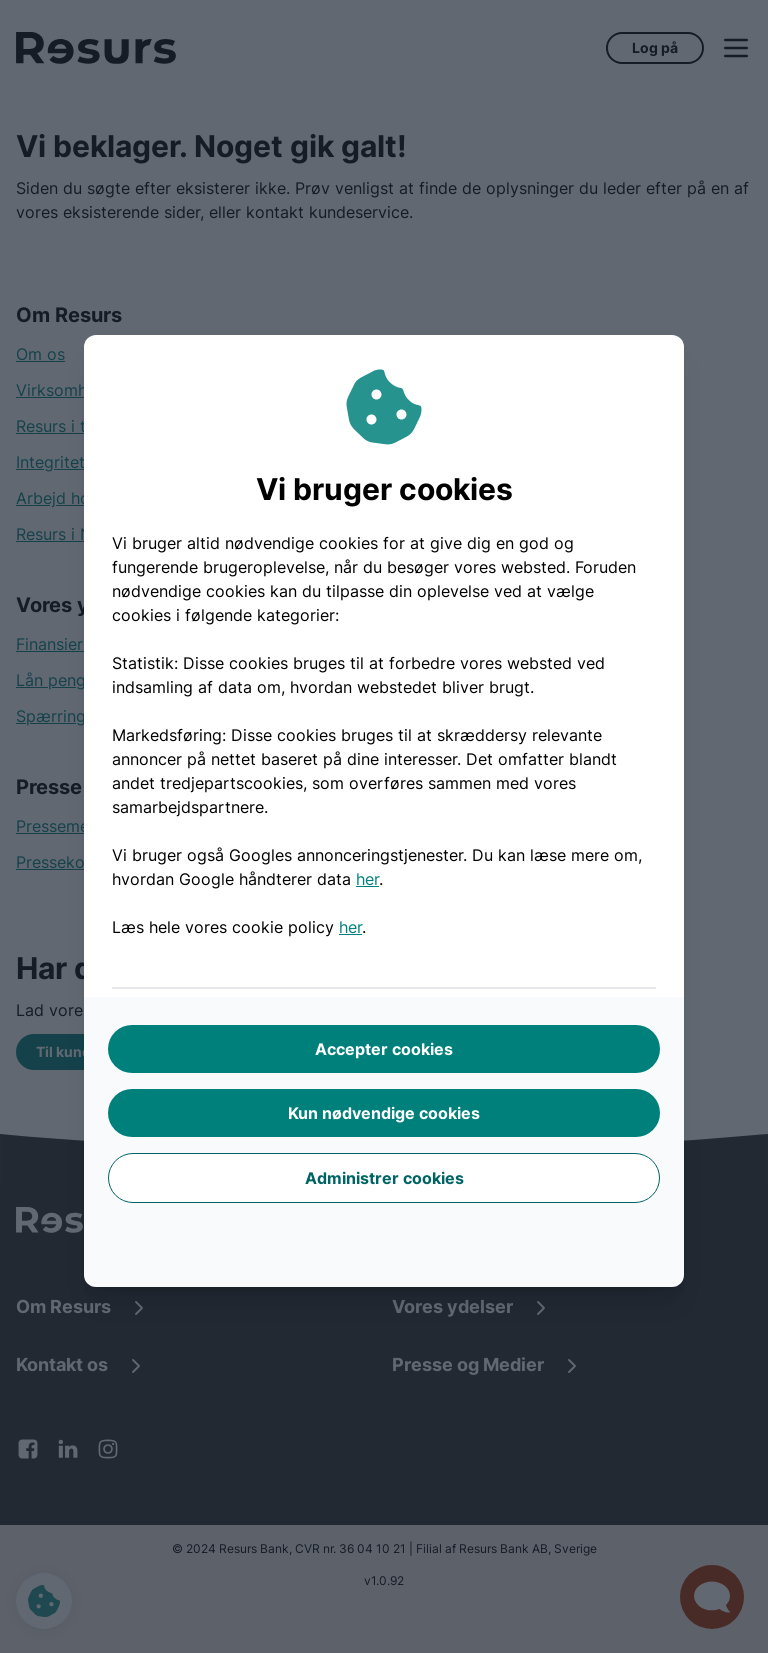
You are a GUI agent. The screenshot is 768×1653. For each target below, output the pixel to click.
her (367, 879)
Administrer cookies (384, 1178)
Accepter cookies (384, 1049)
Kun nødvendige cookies (384, 1113)
